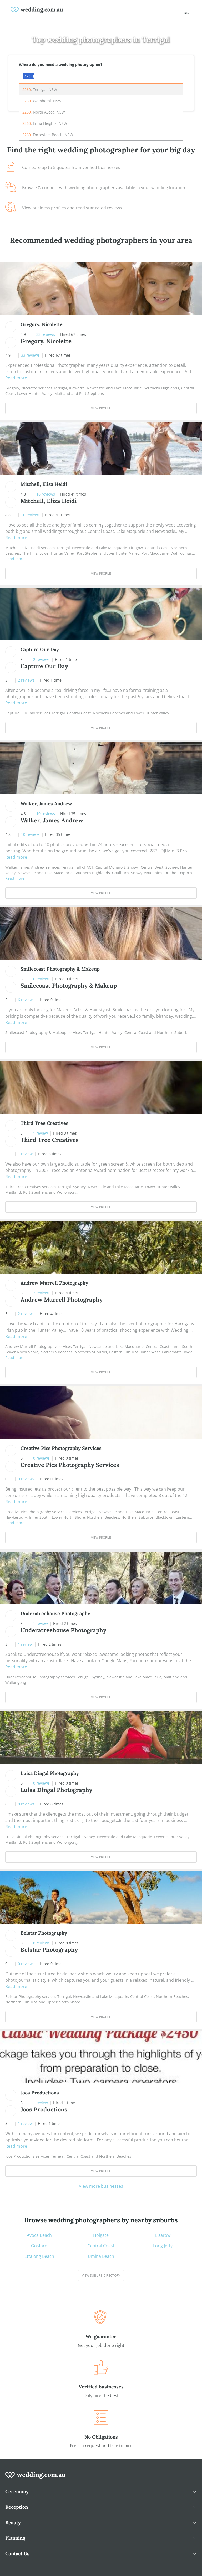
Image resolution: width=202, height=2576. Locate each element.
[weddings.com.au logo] (37, 9)
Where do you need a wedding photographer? (60, 64)
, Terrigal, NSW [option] (39, 89)
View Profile (101, 408)
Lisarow (162, 2235)
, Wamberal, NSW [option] (42, 100)
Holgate (101, 2235)
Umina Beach (101, 2256)
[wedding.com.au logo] (35, 2478)
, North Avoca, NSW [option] (43, 112)
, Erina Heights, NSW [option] (44, 123)
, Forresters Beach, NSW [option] (47, 134)
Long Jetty (163, 2246)
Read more (16, 378)
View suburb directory (101, 2275)
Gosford (39, 2246)
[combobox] (101, 76)
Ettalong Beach (39, 2256)
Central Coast (101, 2246)
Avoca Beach (39, 2235)
